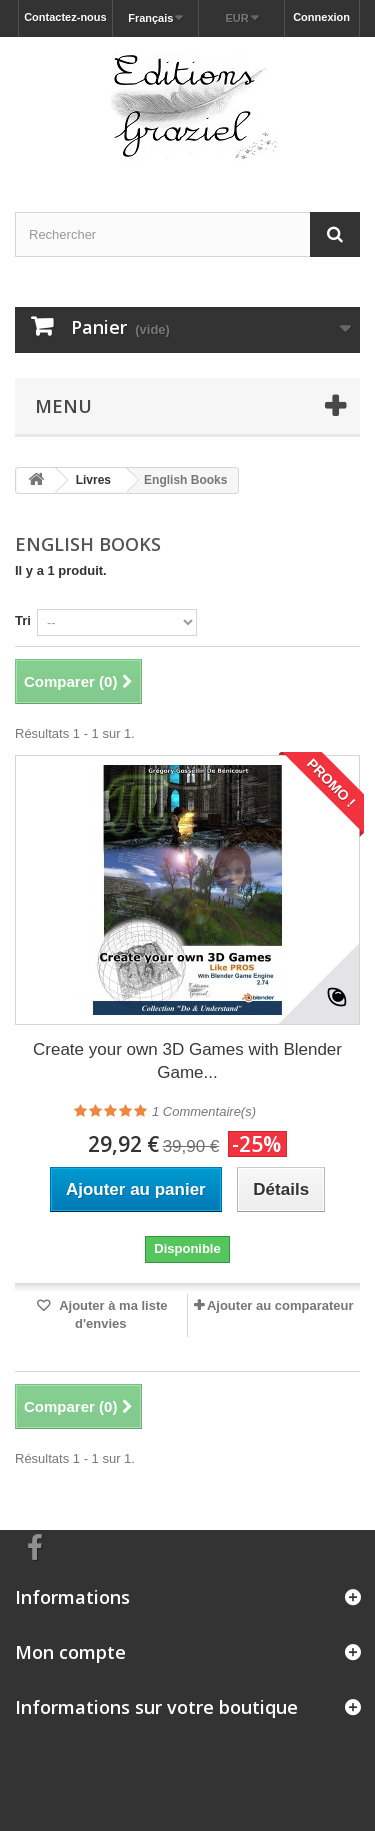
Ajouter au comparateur (280, 1305)
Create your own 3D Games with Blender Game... (187, 1061)
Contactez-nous (65, 17)
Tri (23, 620)
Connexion (321, 17)
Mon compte (70, 1652)
